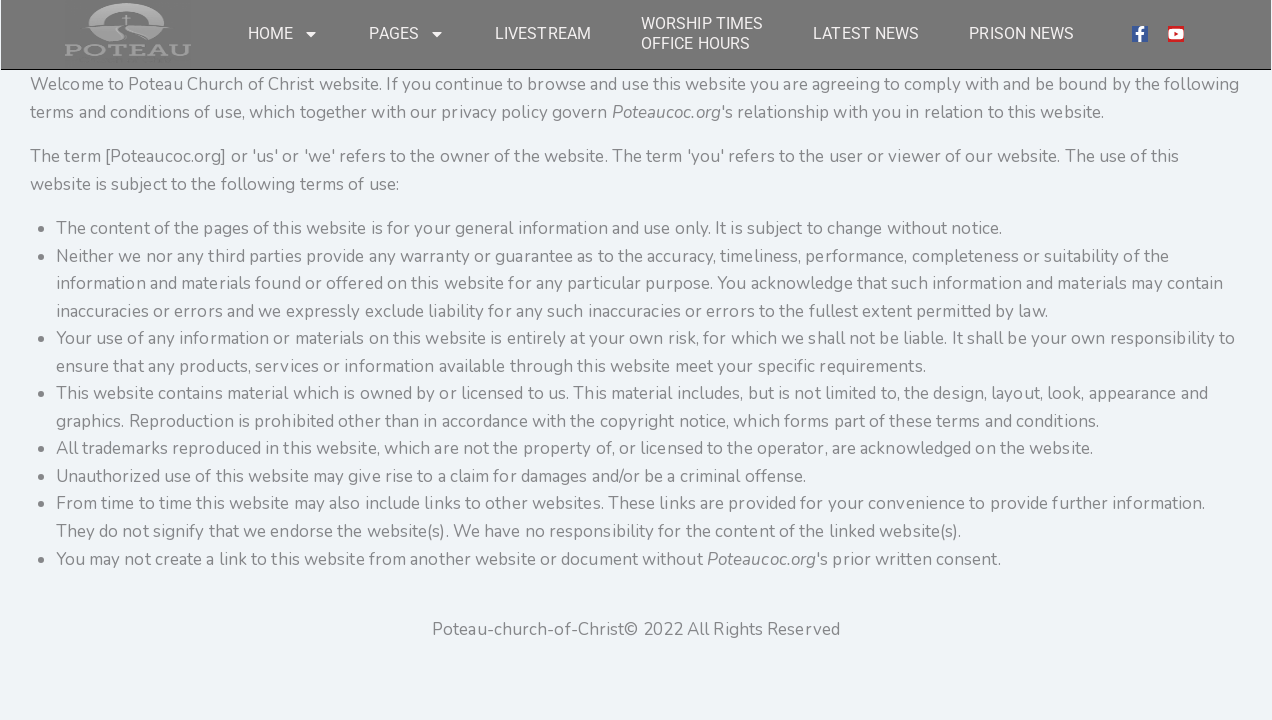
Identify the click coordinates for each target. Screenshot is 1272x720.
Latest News (866, 33)
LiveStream (543, 33)
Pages (407, 34)
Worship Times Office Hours (702, 33)
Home (283, 34)
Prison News (1021, 33)
